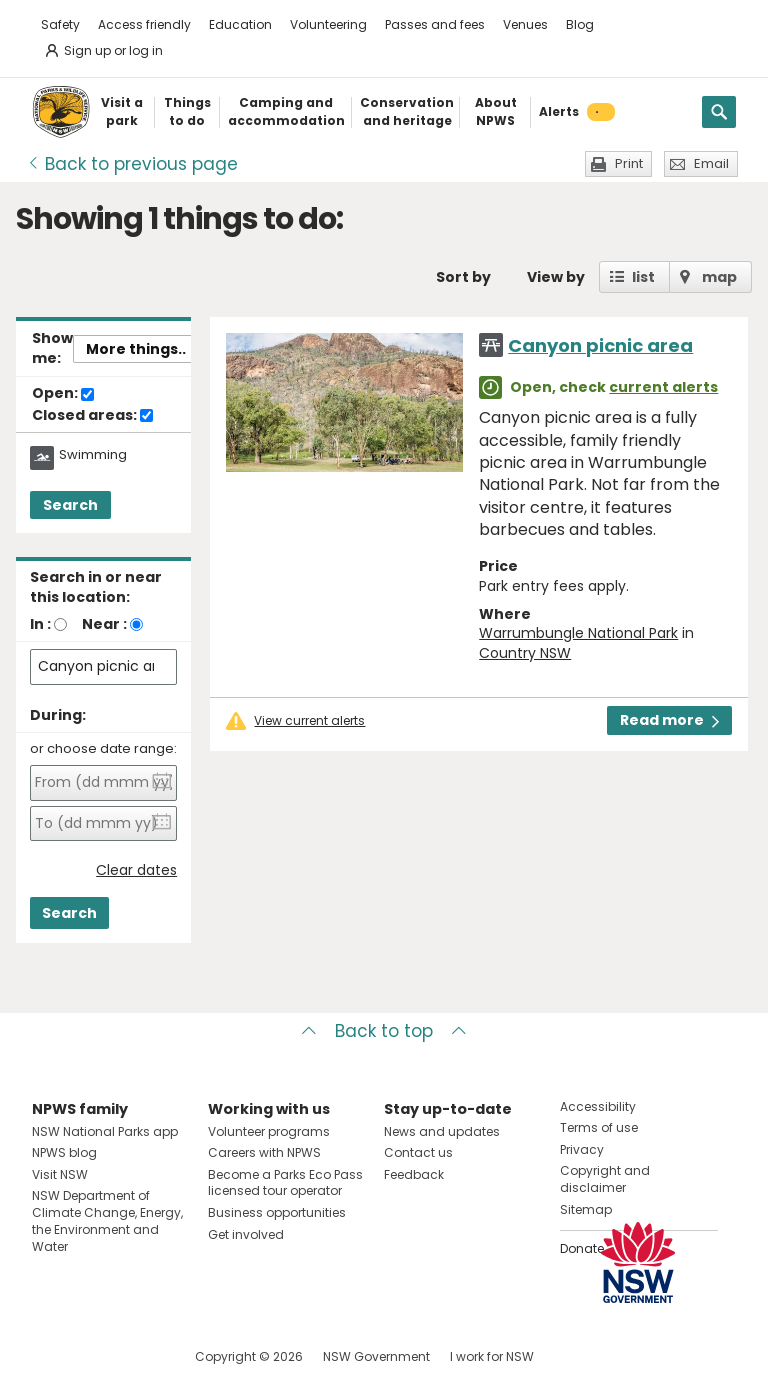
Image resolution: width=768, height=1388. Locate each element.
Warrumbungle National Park (578, 633)
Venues (525, 24)
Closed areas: (92, 416)
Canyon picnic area (600, 345)
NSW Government (376, 1356)
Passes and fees (435, 24)
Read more (669, 720)
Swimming (93, 455)
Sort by (463, 277)
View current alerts (309, 721)
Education (240, 24)
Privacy (582, 1149)
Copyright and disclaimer (605, 1179)
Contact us (418, 1152)
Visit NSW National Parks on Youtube (136, 1356)
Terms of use (599, 1127)
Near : (104, 624)
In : (40, 624)
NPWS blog (64, 1152)
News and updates (442, 1131)
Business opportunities (277, 1212)
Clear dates (136, 870)
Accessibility (598, 1106)
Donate (582, 1248)
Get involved (246, 1234)
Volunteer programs (269, 1131)
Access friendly (144, 24)
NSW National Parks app (105, 1131)
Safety (60, 24)
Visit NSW (60, 1174)
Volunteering (328, 24)
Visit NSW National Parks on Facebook (50, 1356)
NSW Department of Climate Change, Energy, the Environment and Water (107, 1220)
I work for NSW (492, 1356)
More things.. (136, 349)
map (719, 277)
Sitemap (586, 1209)
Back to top (384, 1031)
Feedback (414, 1174)
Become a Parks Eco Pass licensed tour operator (285, 1183)
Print (629, 163)
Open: (63, 394)
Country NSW (525, 653)
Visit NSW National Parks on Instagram (93, 1356)
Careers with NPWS (264, 1152)
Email (711, 163)
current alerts (663, 387)
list (643, 277)
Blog (580, 24)
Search (70, 505)
